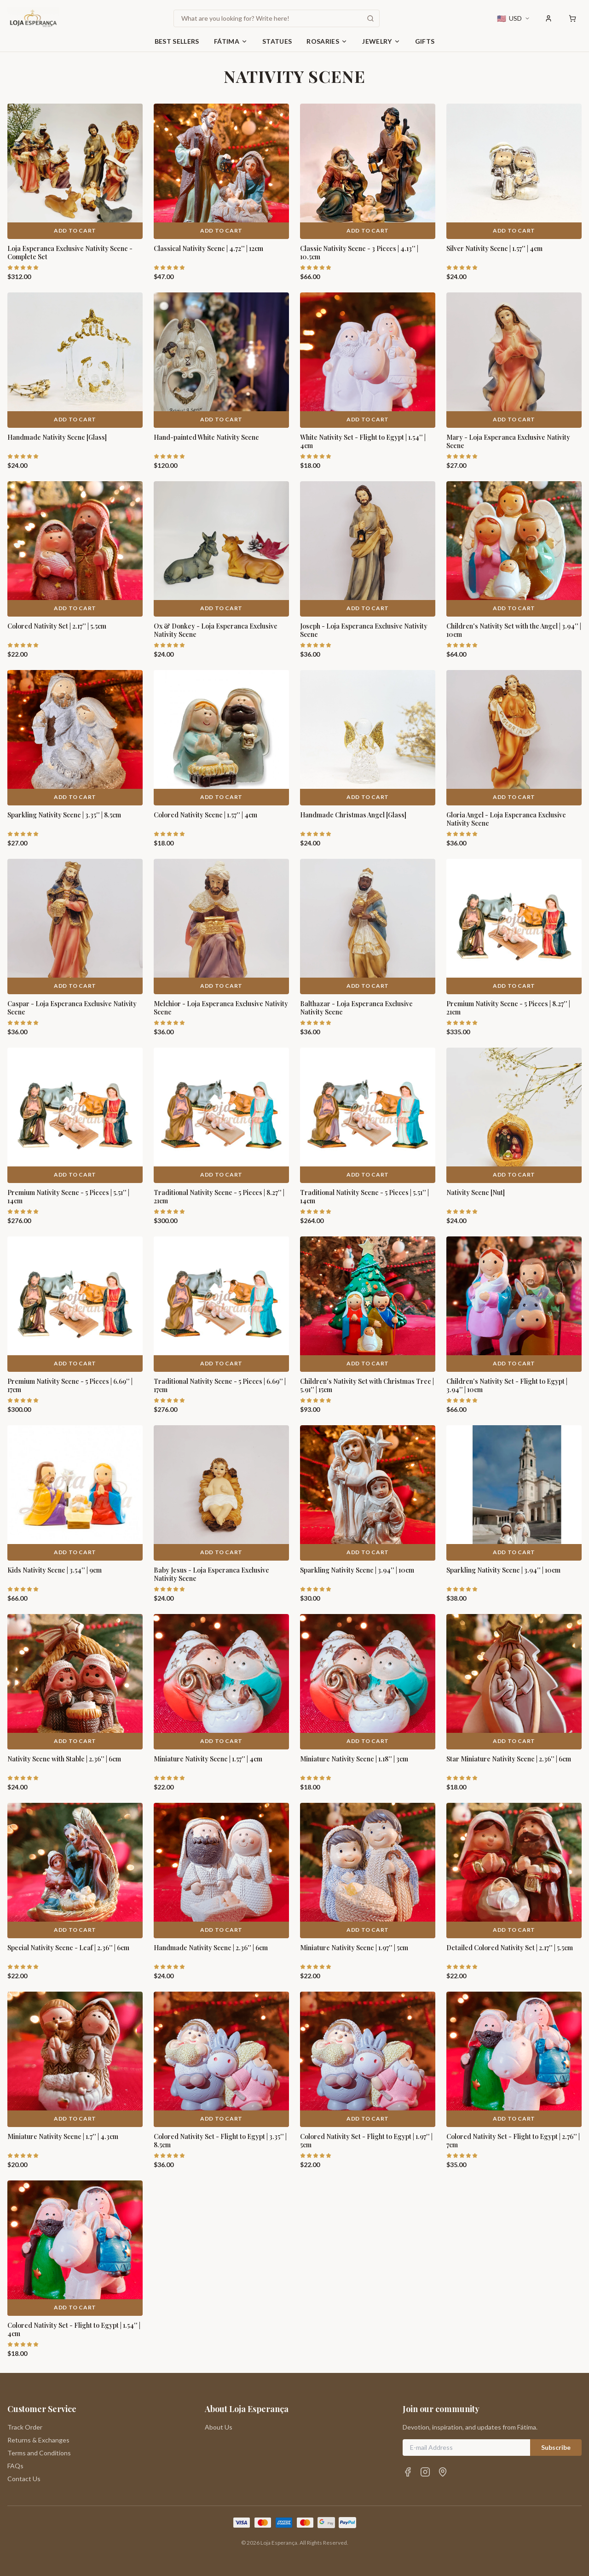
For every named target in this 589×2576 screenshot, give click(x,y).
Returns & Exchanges (38, 2440)
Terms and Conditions (39, 2453)
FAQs (15, 2466)
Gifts (425, 41)
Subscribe (556, 2447)
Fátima (231, 41)
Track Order (24, 2427)
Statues (277, 41)
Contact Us (23, 2479)
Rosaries (326, 41)
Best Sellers (177, 41)
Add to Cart (75, 230)
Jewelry (381, 41)
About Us (218, 2427)
